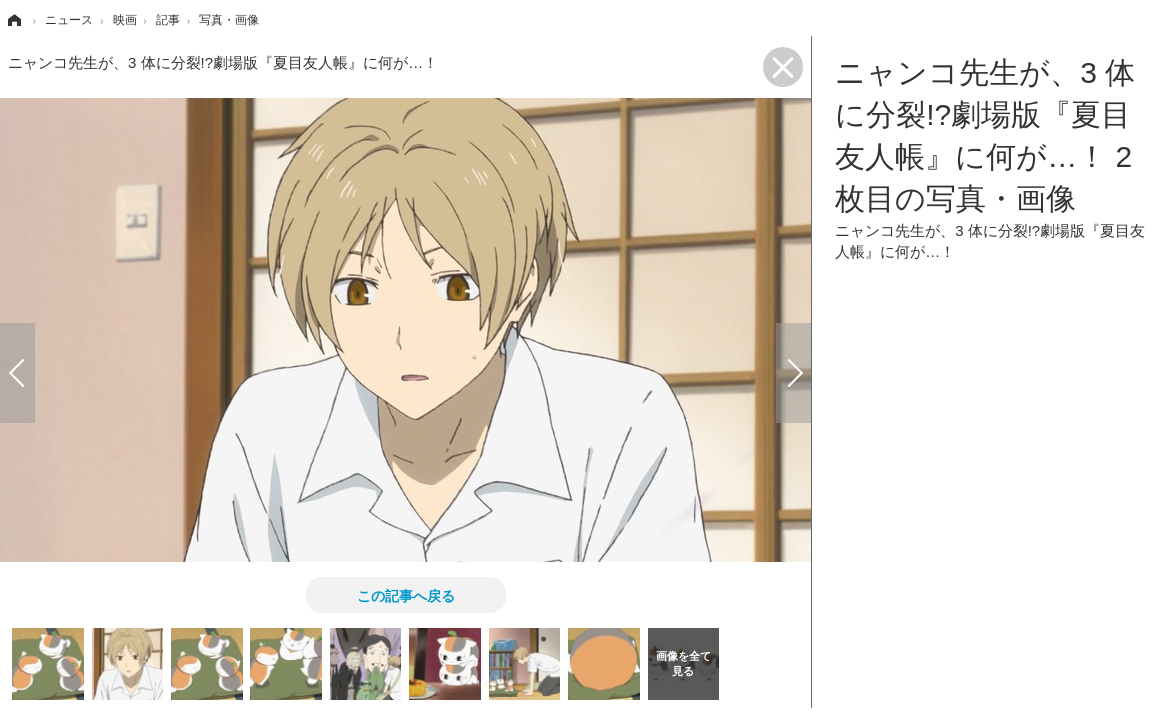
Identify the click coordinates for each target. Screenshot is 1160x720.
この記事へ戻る (406, 595)
